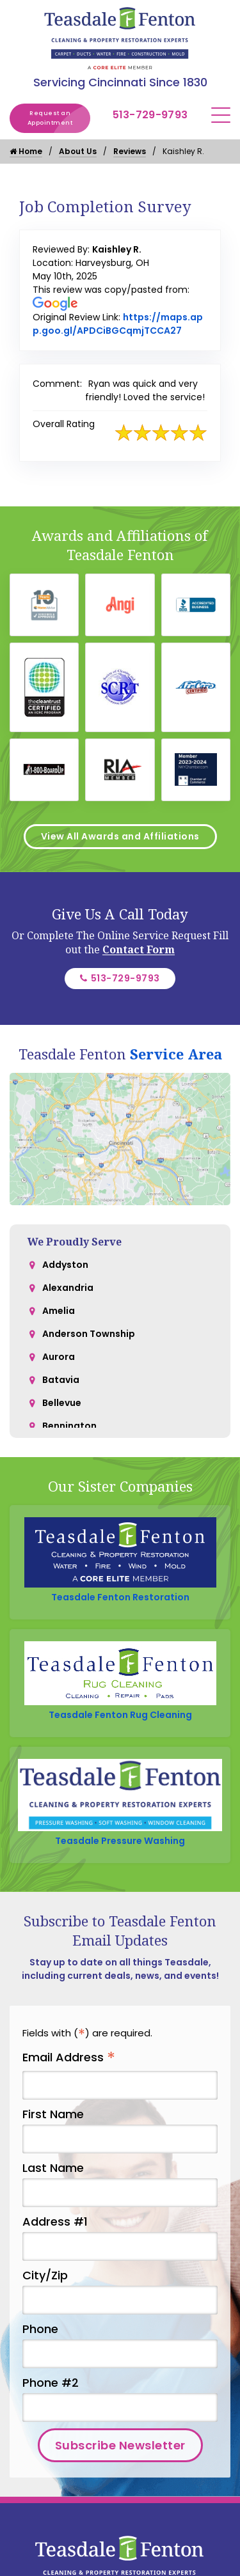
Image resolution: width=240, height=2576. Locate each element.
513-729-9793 (150, 114)
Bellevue (61, 1402)
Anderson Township (88, 1333)
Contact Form (138, 949)
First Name (53, 2114)
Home (26, 151)
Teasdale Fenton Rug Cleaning (120, 1714)
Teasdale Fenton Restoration (120, 1597)
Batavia (60, 1379)
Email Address (68, 2058)
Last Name (53, 2168)
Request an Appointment (59, 118)
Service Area (176, 1053)
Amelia (58, 1310)
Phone (40, 2329)
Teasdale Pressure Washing (120, 1840)
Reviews (129, 151)
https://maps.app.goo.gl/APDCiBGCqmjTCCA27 (118, 324)
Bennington (69, 1425)
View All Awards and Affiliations (120, 836)
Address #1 (55, 2221)
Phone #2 (50, 2383)
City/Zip (45, 2275)
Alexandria (67, 1287)
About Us (78, 151)
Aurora (58, 1356)
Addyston (65, 1264)
